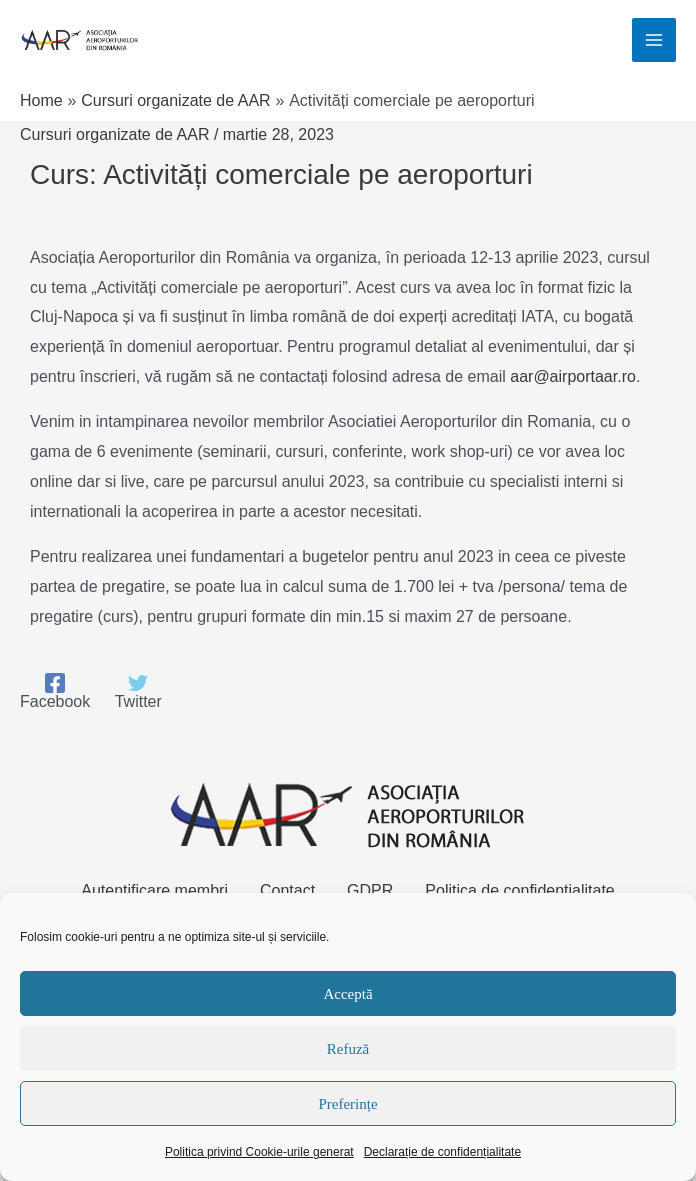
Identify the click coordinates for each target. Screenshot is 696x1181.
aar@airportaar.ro (573, 376)
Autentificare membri (154, 890)
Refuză (348, 1049)
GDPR (370, 890)
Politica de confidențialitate (519, 890)
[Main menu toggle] (654, 40)
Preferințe (347, 1104)
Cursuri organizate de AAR (114, 134)
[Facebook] (55, 692)
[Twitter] (138, 692)
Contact (287, 890)
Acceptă (347, 994)
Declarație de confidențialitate (442, 1152)
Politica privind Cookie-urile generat (259, 1152)
